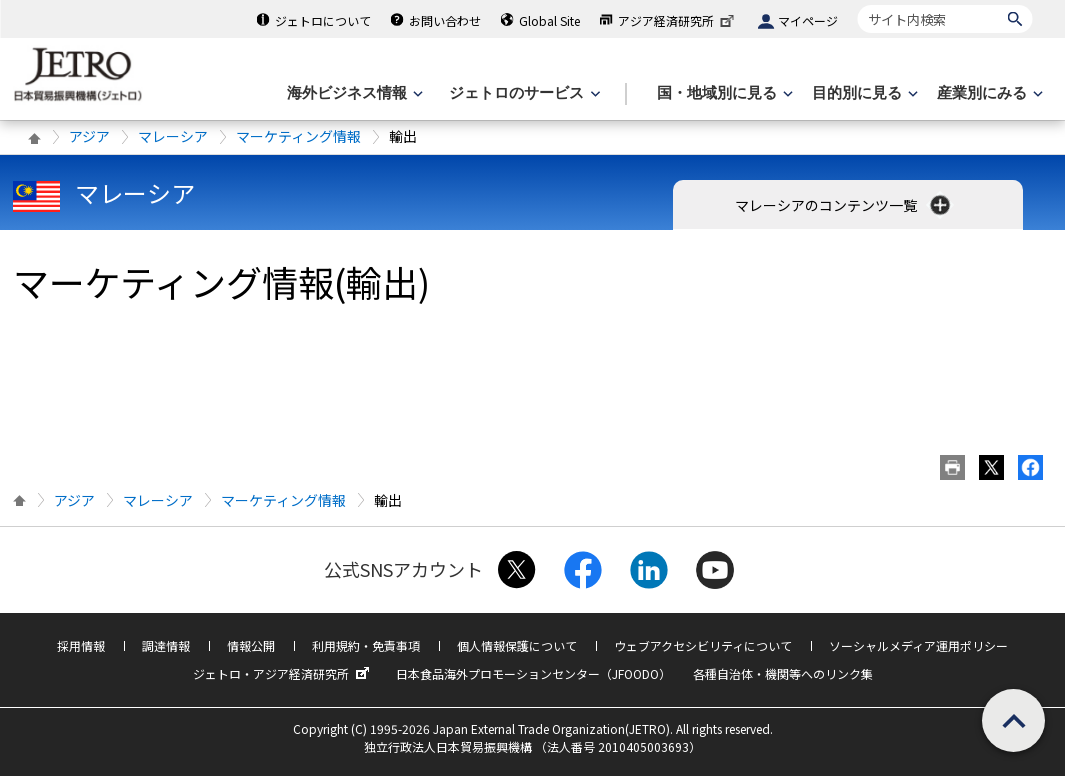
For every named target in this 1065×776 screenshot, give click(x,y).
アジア (89, 136)
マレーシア (173, 136)
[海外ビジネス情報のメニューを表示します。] (353, 93)
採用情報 (81, 645)
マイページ (808, 20)
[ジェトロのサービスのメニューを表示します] (522, 93)
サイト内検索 (857, 4)
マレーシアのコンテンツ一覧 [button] (844, 205)
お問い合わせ (445, 20)
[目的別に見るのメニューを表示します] (863, 93)
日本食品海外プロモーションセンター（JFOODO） (533, 673)
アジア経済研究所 (678, 20)
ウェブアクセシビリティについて (703, 645)
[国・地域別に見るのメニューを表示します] (723, 93)
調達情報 (166, 645)
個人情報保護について (517, 645)
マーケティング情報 (298, 136)
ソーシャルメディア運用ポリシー (918, 645)
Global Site (549, 20)
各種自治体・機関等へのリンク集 (783, 673)
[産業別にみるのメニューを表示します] (988, 93)
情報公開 (251, 645)
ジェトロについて (323, 20)
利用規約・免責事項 (366, 645)
